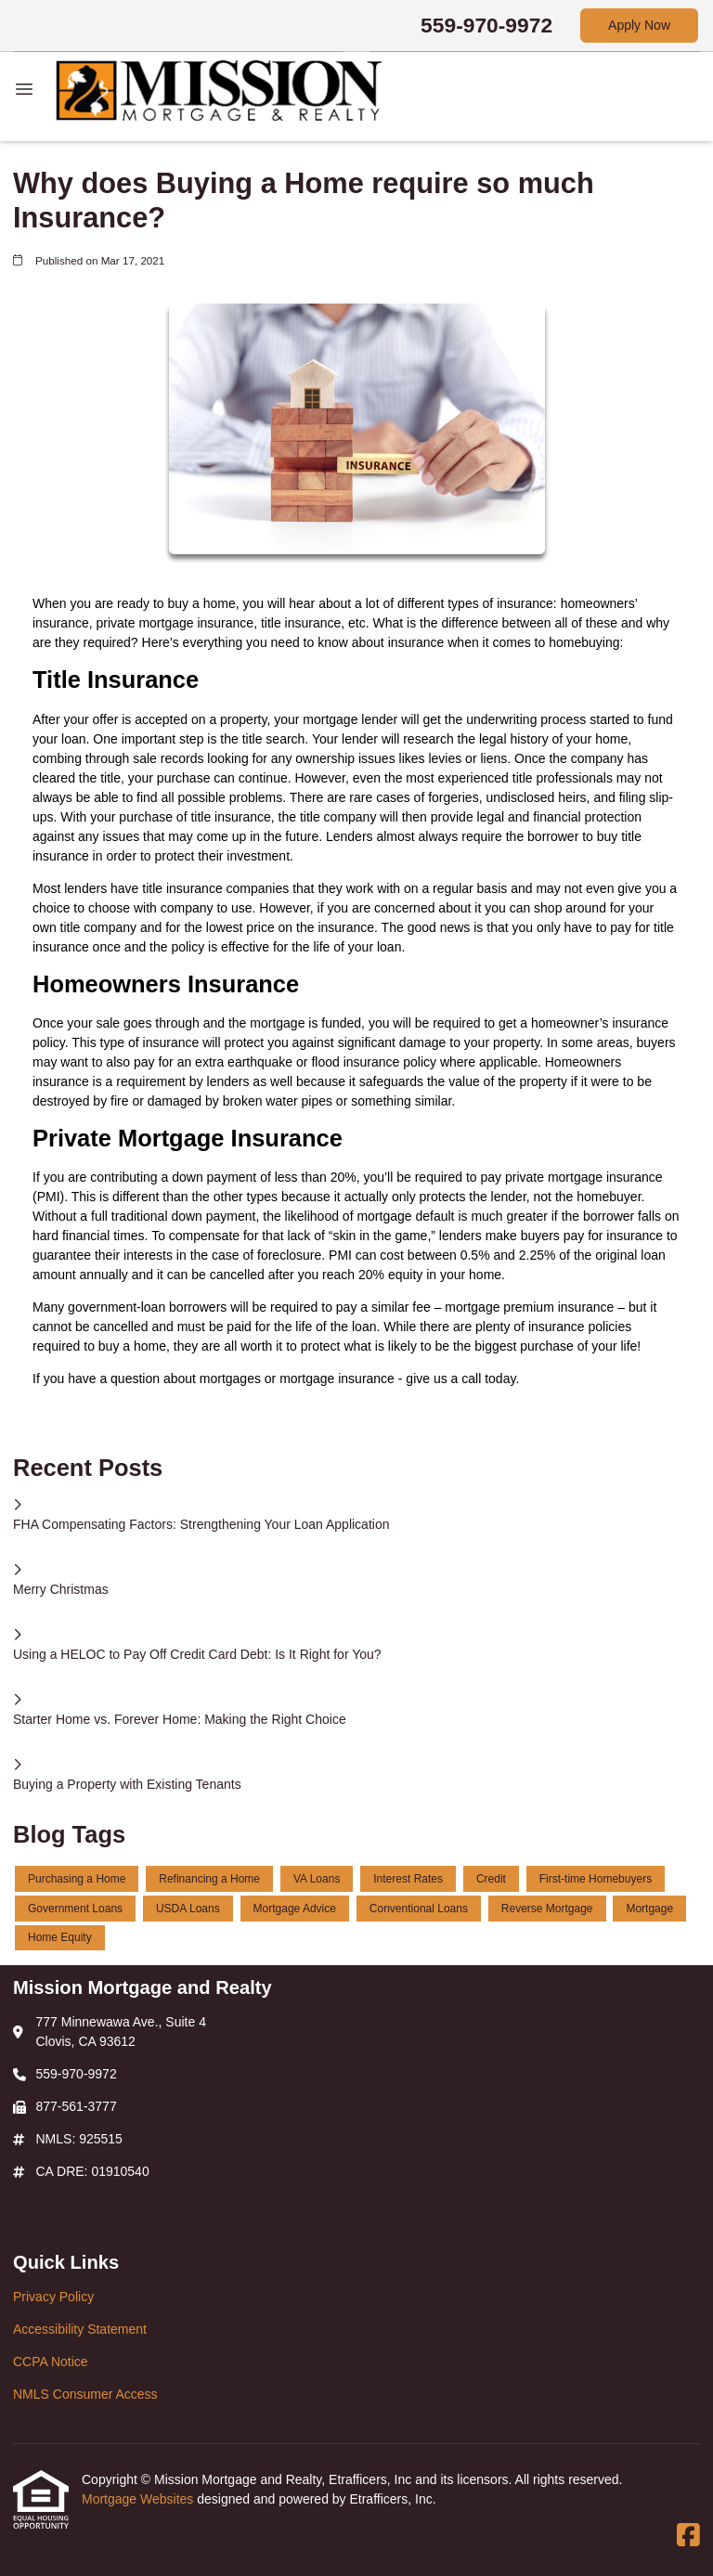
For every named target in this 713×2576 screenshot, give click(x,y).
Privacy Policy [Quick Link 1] (53, 2296)
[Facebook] (688, 2536)
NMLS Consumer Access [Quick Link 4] (85, 2394)
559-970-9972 (486, 25)
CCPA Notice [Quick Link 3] (50, 2361)
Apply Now (639, 25)
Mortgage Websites (139, 2499)
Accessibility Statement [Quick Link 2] (80, 2329)
